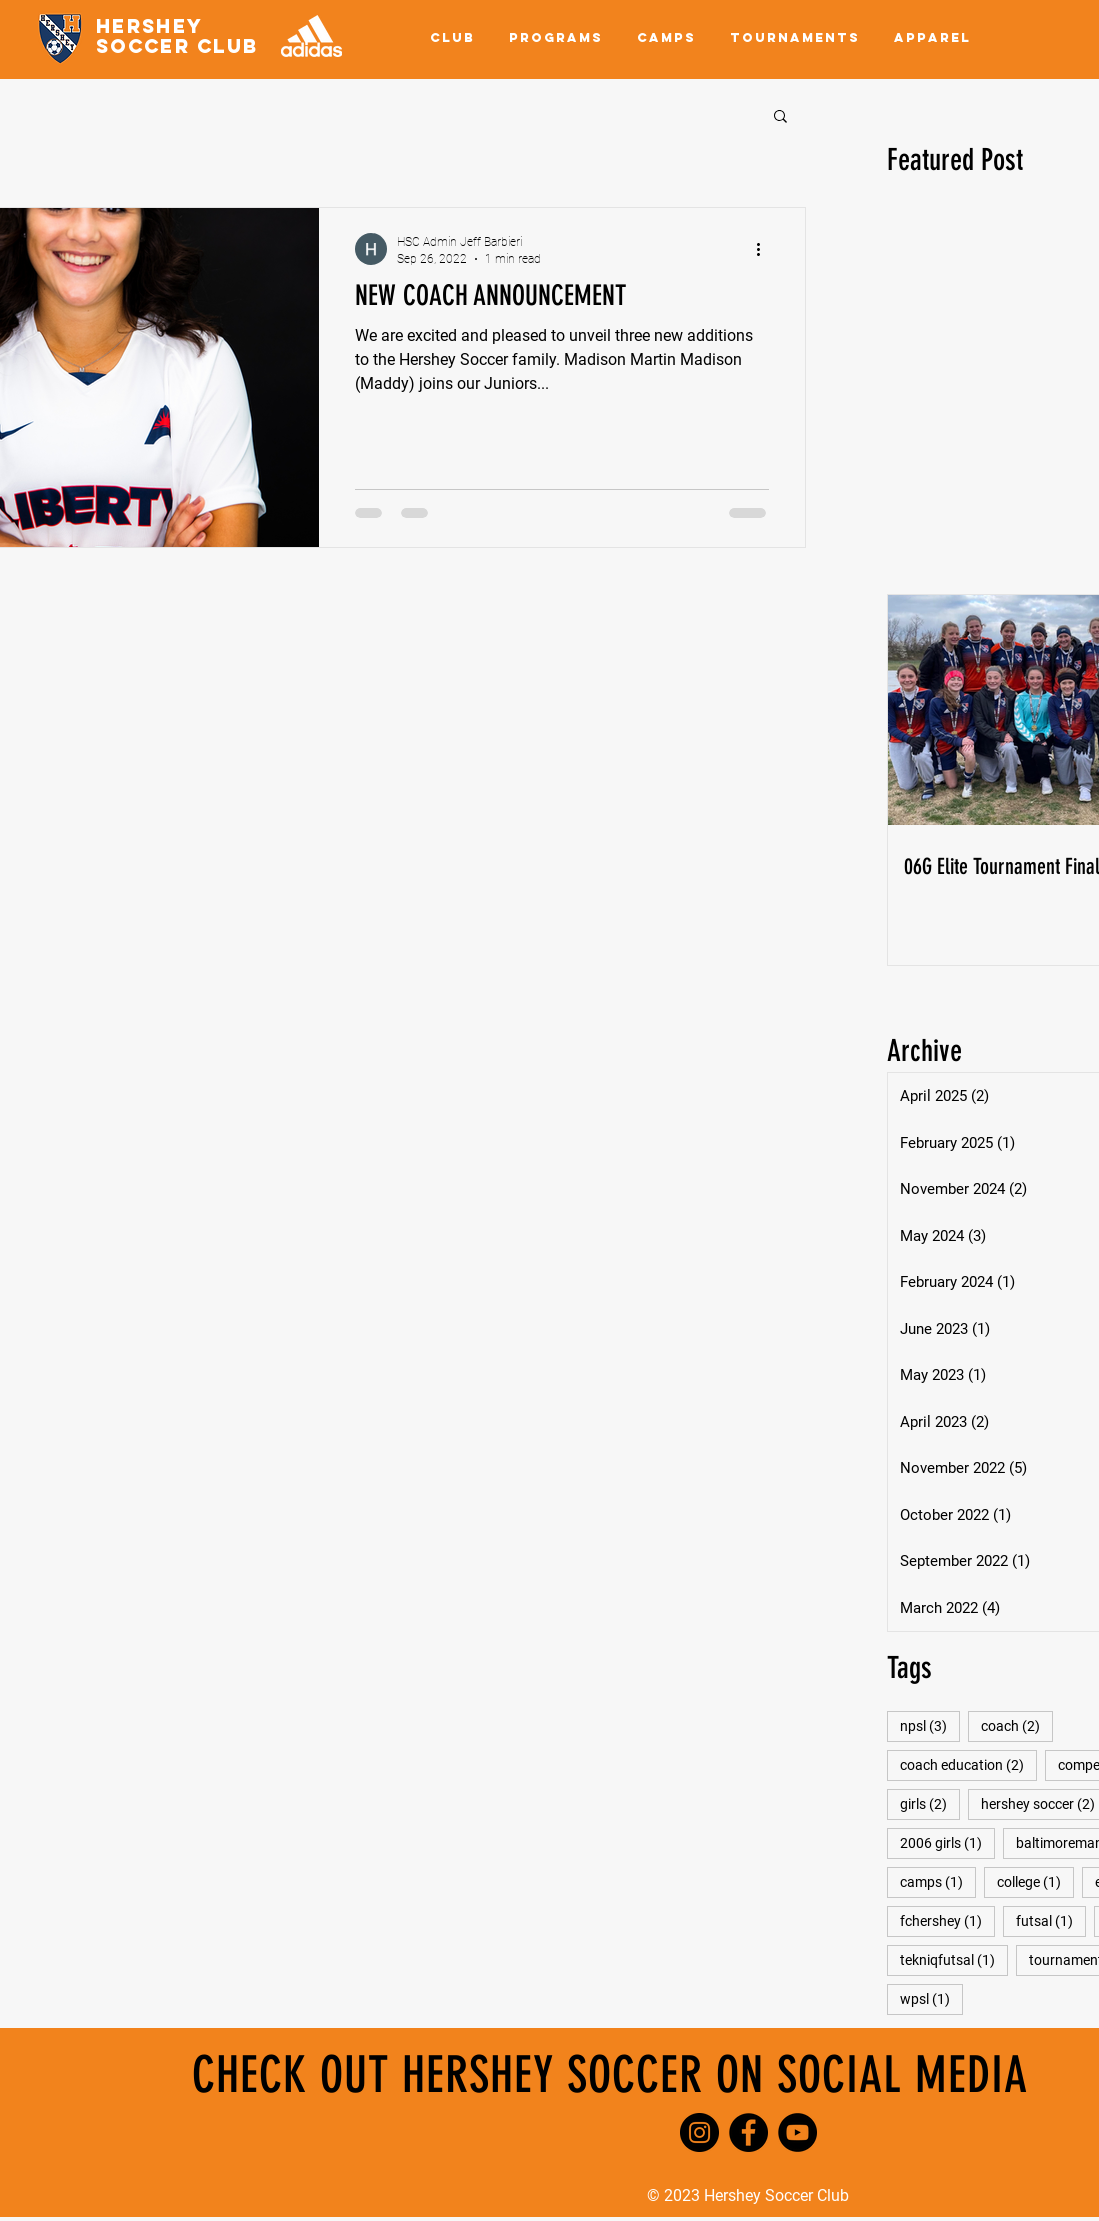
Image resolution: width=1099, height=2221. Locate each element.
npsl (930, 1725)
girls (930, 1803)
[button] (452, 38)
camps (938, 1881)
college (1035, 1881)
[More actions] (766, 249)
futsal (1051, 1920)
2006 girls (947, 1842)
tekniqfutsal (954, 1959)
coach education (968, 1764)
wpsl (931, 1998)
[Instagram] (699, 2132)
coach (1017, 1725)
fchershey (947, 1920)
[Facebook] (748, 2132)
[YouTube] (797, 2132)
